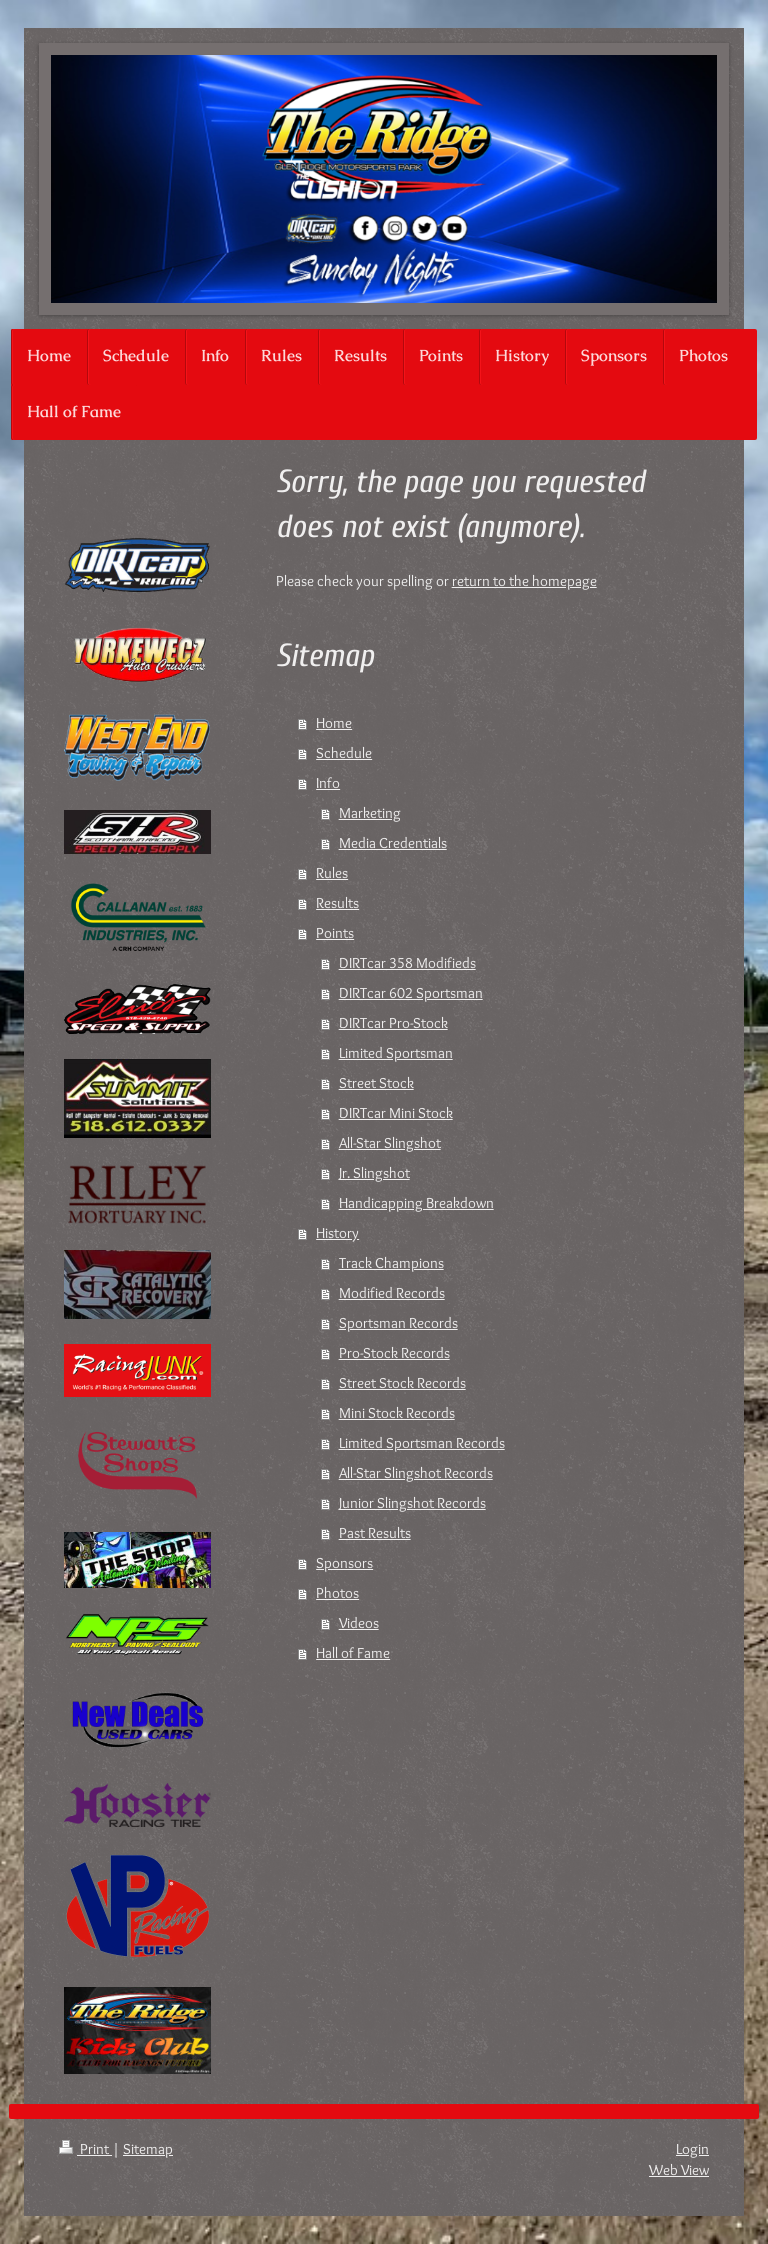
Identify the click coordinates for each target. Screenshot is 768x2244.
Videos (359, 1623)
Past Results (375, 1533)
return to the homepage (524, 581)
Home (334, 723)
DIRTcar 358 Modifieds (407, 963)
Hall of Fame (353, 1653)
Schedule (344, 753)
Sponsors (344, 1563)
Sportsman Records (398, 1323)
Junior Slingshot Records (412, 1503)
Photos (337, 1593)
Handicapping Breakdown (416, 1203)
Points (335, 933)
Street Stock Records (402, 1383)
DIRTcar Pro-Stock (393, 1023)
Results (337, 903)
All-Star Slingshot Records (416, 1473)
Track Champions (391, 1263)
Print (85, 2149)
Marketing (370, 813)
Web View (679, 2170)
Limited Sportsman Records (422, 1443)
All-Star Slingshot (390, 1143)
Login (692, 2149)
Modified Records (392, 1293)
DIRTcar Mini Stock (396, 1113)
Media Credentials (393, 843)
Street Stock (376, 1083)
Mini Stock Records (397, 1413)
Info (328, 783)
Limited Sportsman (396, 1053)
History (337, 1233)
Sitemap (148, 2149)
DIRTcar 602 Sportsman (411, 993)
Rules (332, 873)
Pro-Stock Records (394, 1353)
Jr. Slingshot (374, 1173)
